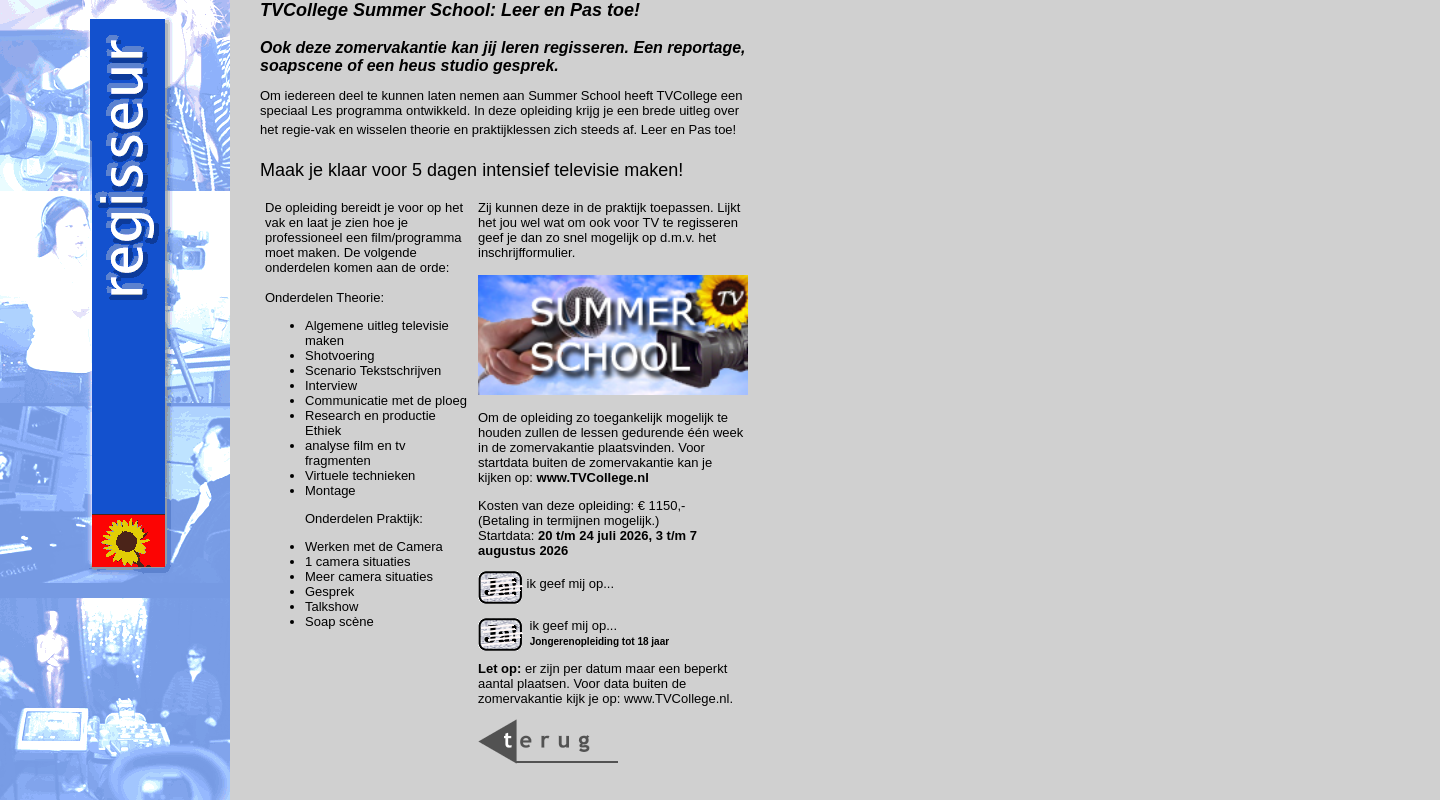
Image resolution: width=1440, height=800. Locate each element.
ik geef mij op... (546, 583)
